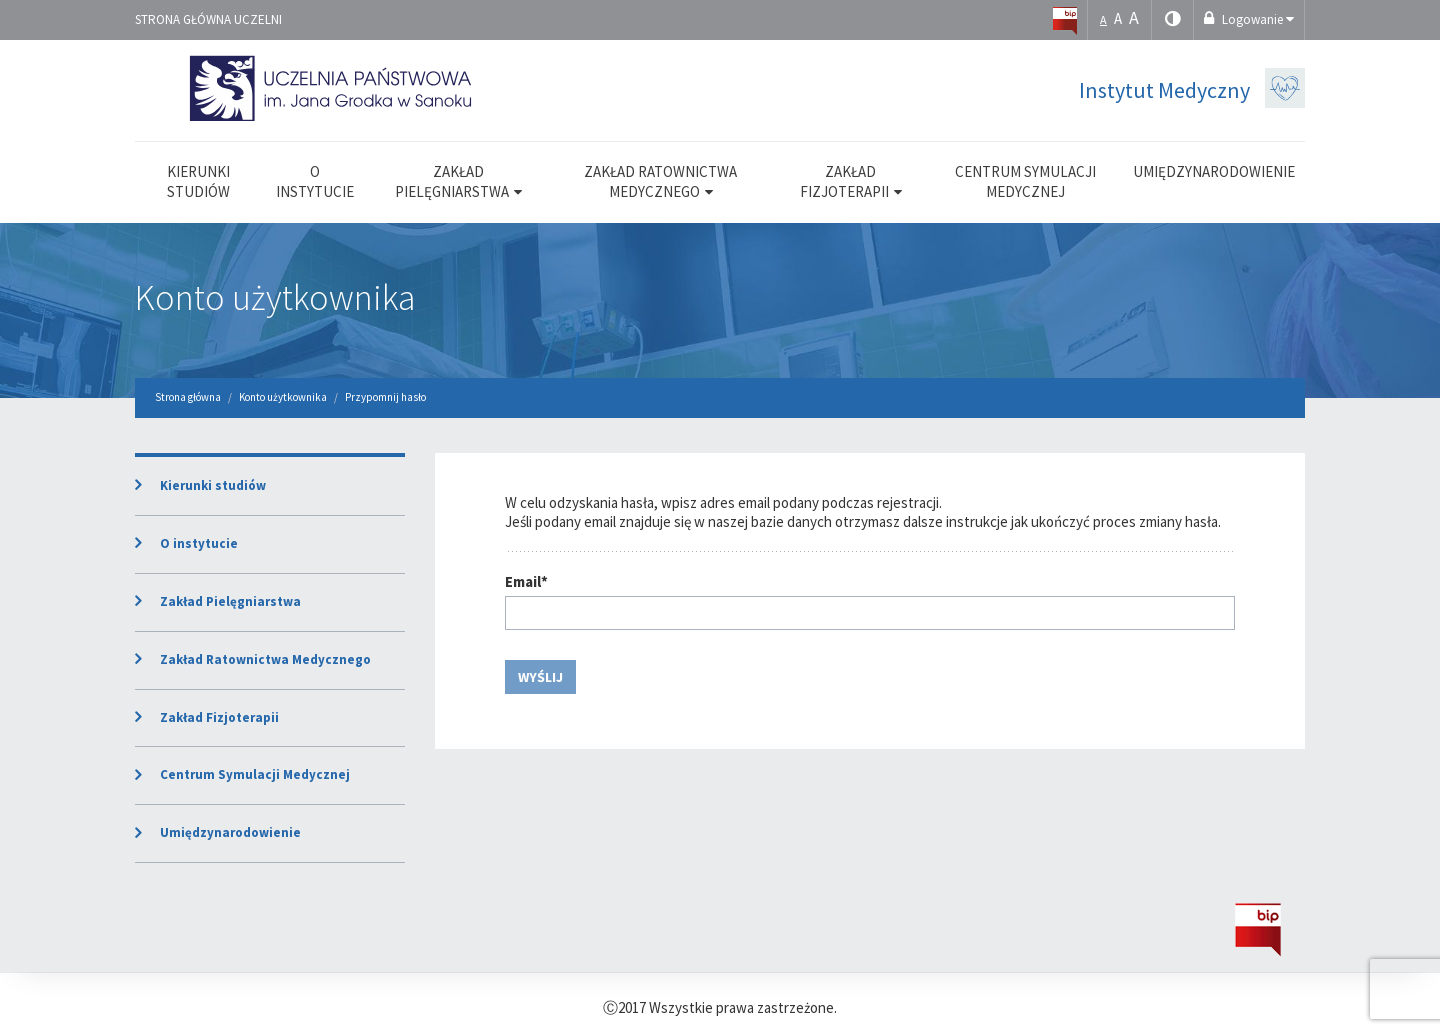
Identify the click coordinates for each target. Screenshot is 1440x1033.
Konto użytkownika (275, 297)
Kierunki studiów (213, 485)
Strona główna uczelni (208, 19)
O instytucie (199, 543)
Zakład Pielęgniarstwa (230, 601)
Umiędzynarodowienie (230, 832)
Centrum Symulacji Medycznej (255, 774)
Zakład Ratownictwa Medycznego (265, 659)
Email (526, 581)
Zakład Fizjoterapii (219, 717)
